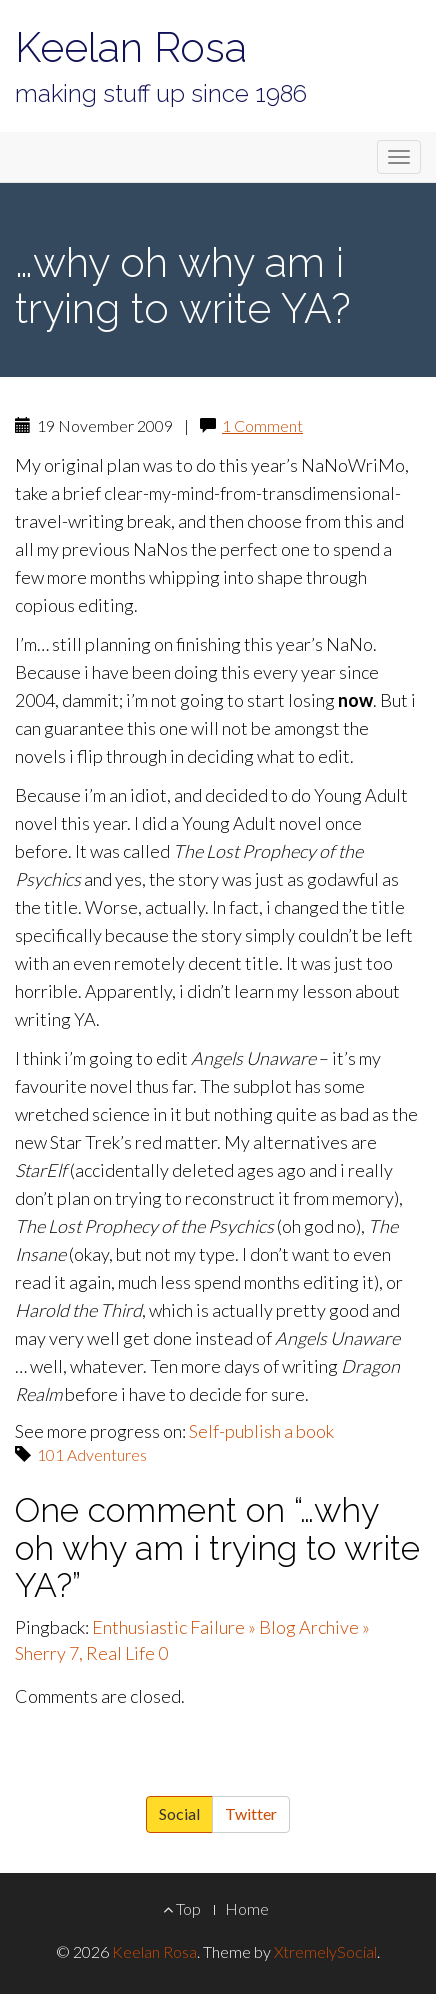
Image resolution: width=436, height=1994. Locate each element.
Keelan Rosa (131, 47)
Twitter (251, 1813)
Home (247, 1908)
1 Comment (262, 425)
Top (182, 1908)
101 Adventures (92, 1454)
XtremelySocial (325, 1951)
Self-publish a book (261, 1431)
